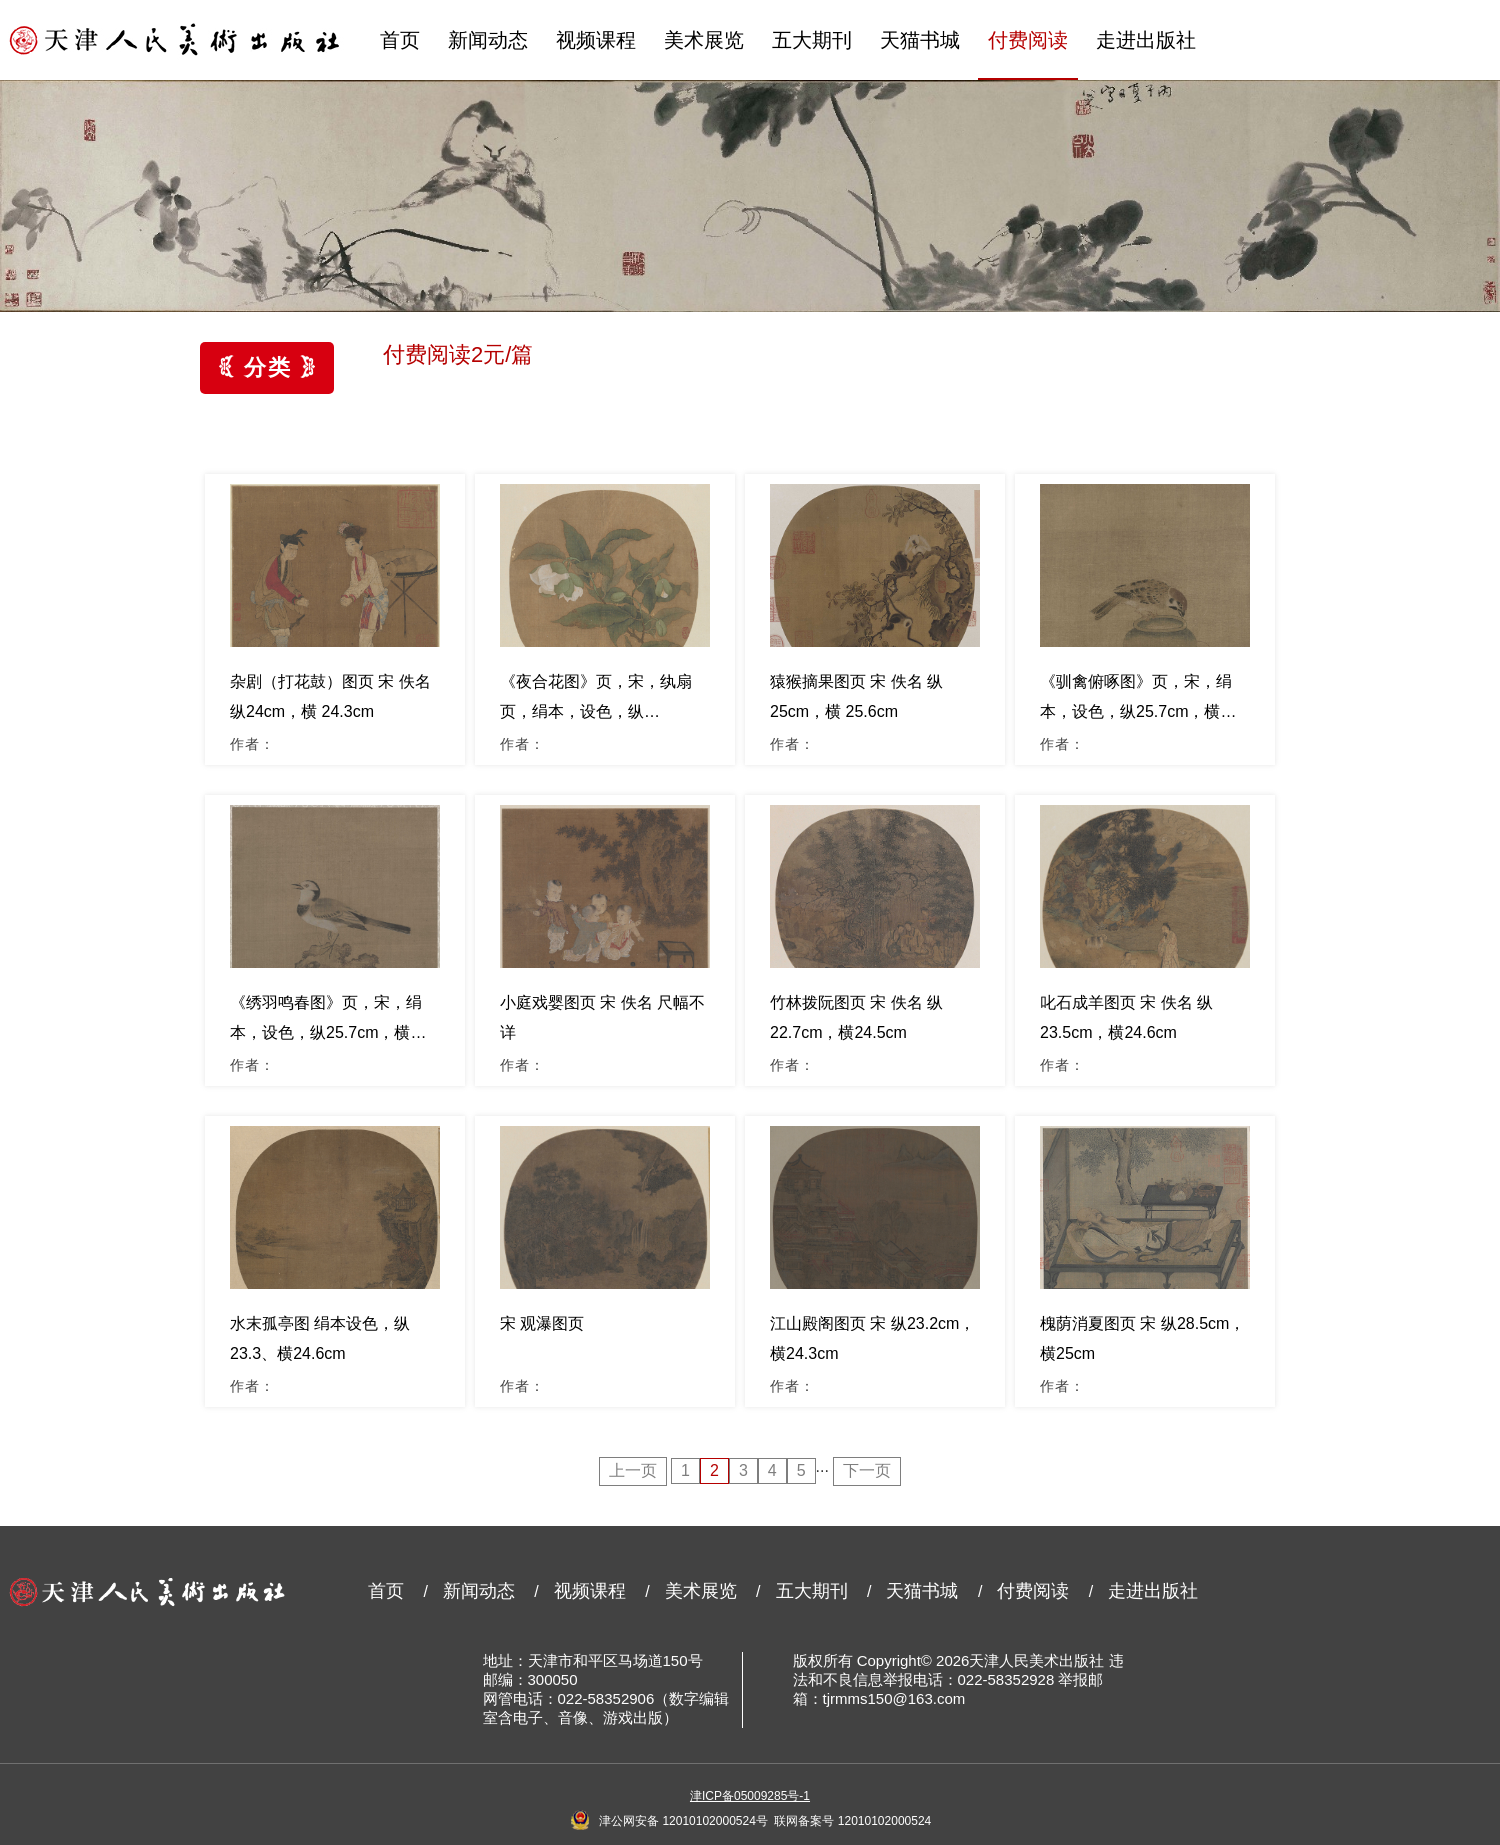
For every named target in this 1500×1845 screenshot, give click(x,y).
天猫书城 (920, 40)
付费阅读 (1028, 40)
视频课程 (596, 40)
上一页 (633, 1470)
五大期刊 (812, 40)
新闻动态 (488, 40)
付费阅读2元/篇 (458, 354)
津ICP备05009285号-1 (750, 1796)
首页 (400, 40)
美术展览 (704, 40)
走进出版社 (1146, 40)
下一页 (867, 1470)
